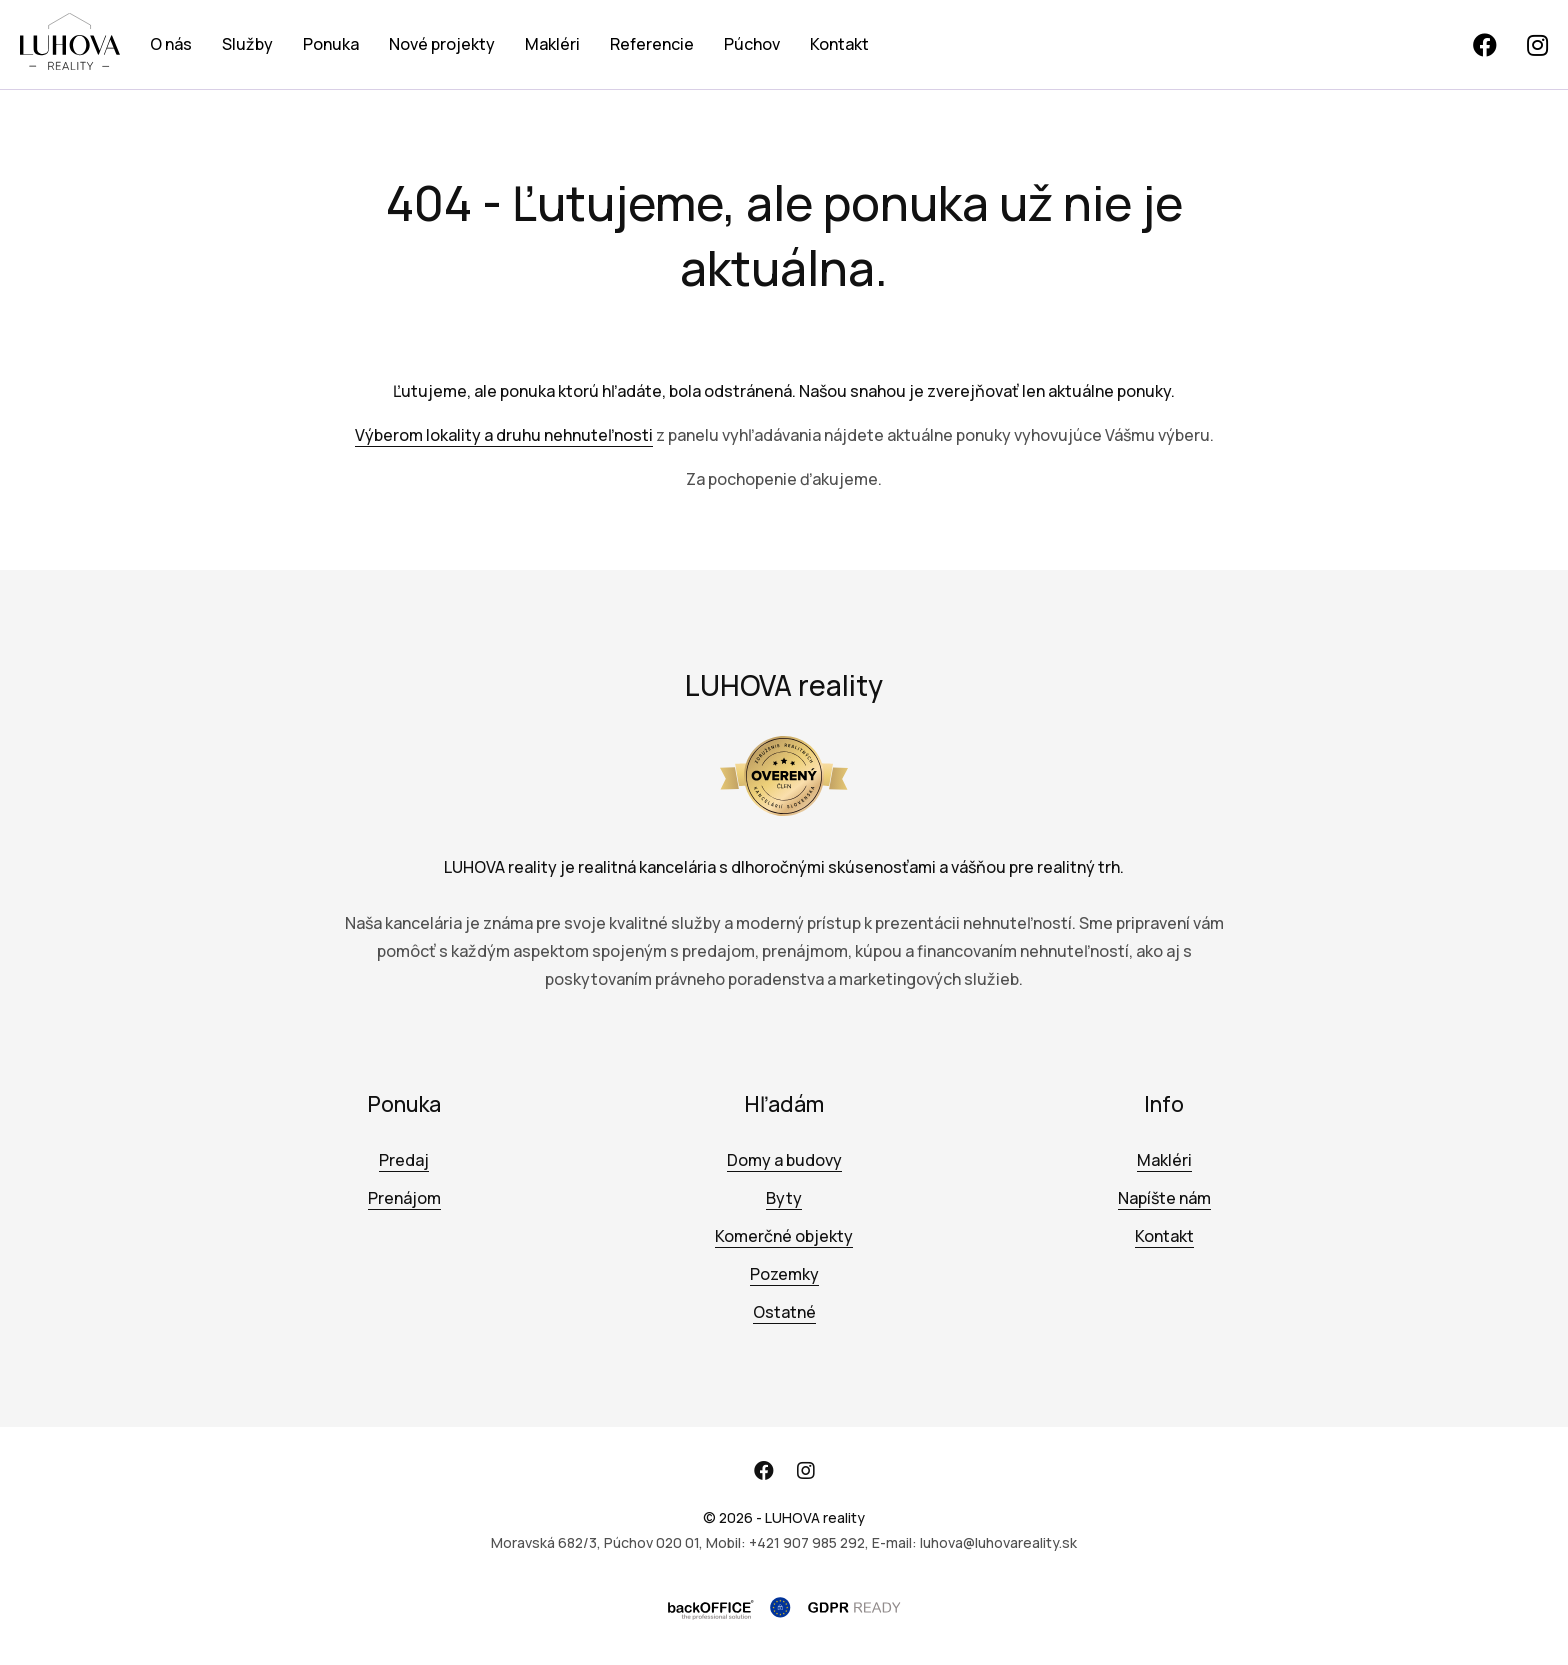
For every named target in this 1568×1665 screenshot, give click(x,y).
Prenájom (404, 1198)
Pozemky (784, 1274)
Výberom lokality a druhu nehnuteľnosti (504, 435)
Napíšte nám (1164, 1198)
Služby (247, 44)
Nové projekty (442, 44)
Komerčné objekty (784, 1236)
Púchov (752, 44)
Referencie (652, 44)
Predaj (404, 1160)
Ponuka (331, 44)
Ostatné (784, 1312)
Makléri (552, 44)
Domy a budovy (784, 1160)
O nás (171, 44)
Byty (784, 1198)
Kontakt (839, 44)
